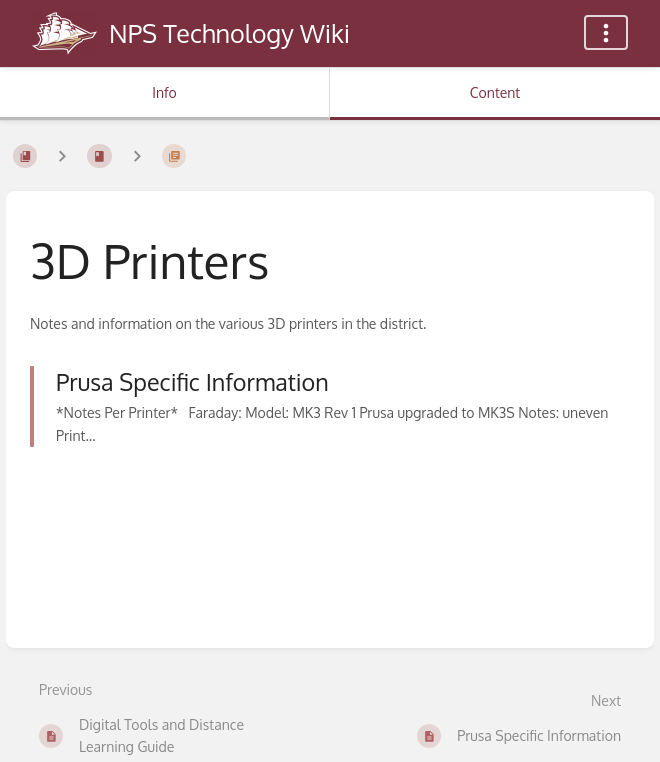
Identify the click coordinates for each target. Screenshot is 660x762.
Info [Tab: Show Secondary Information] (164, 92)
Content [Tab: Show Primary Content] (495, 92)
